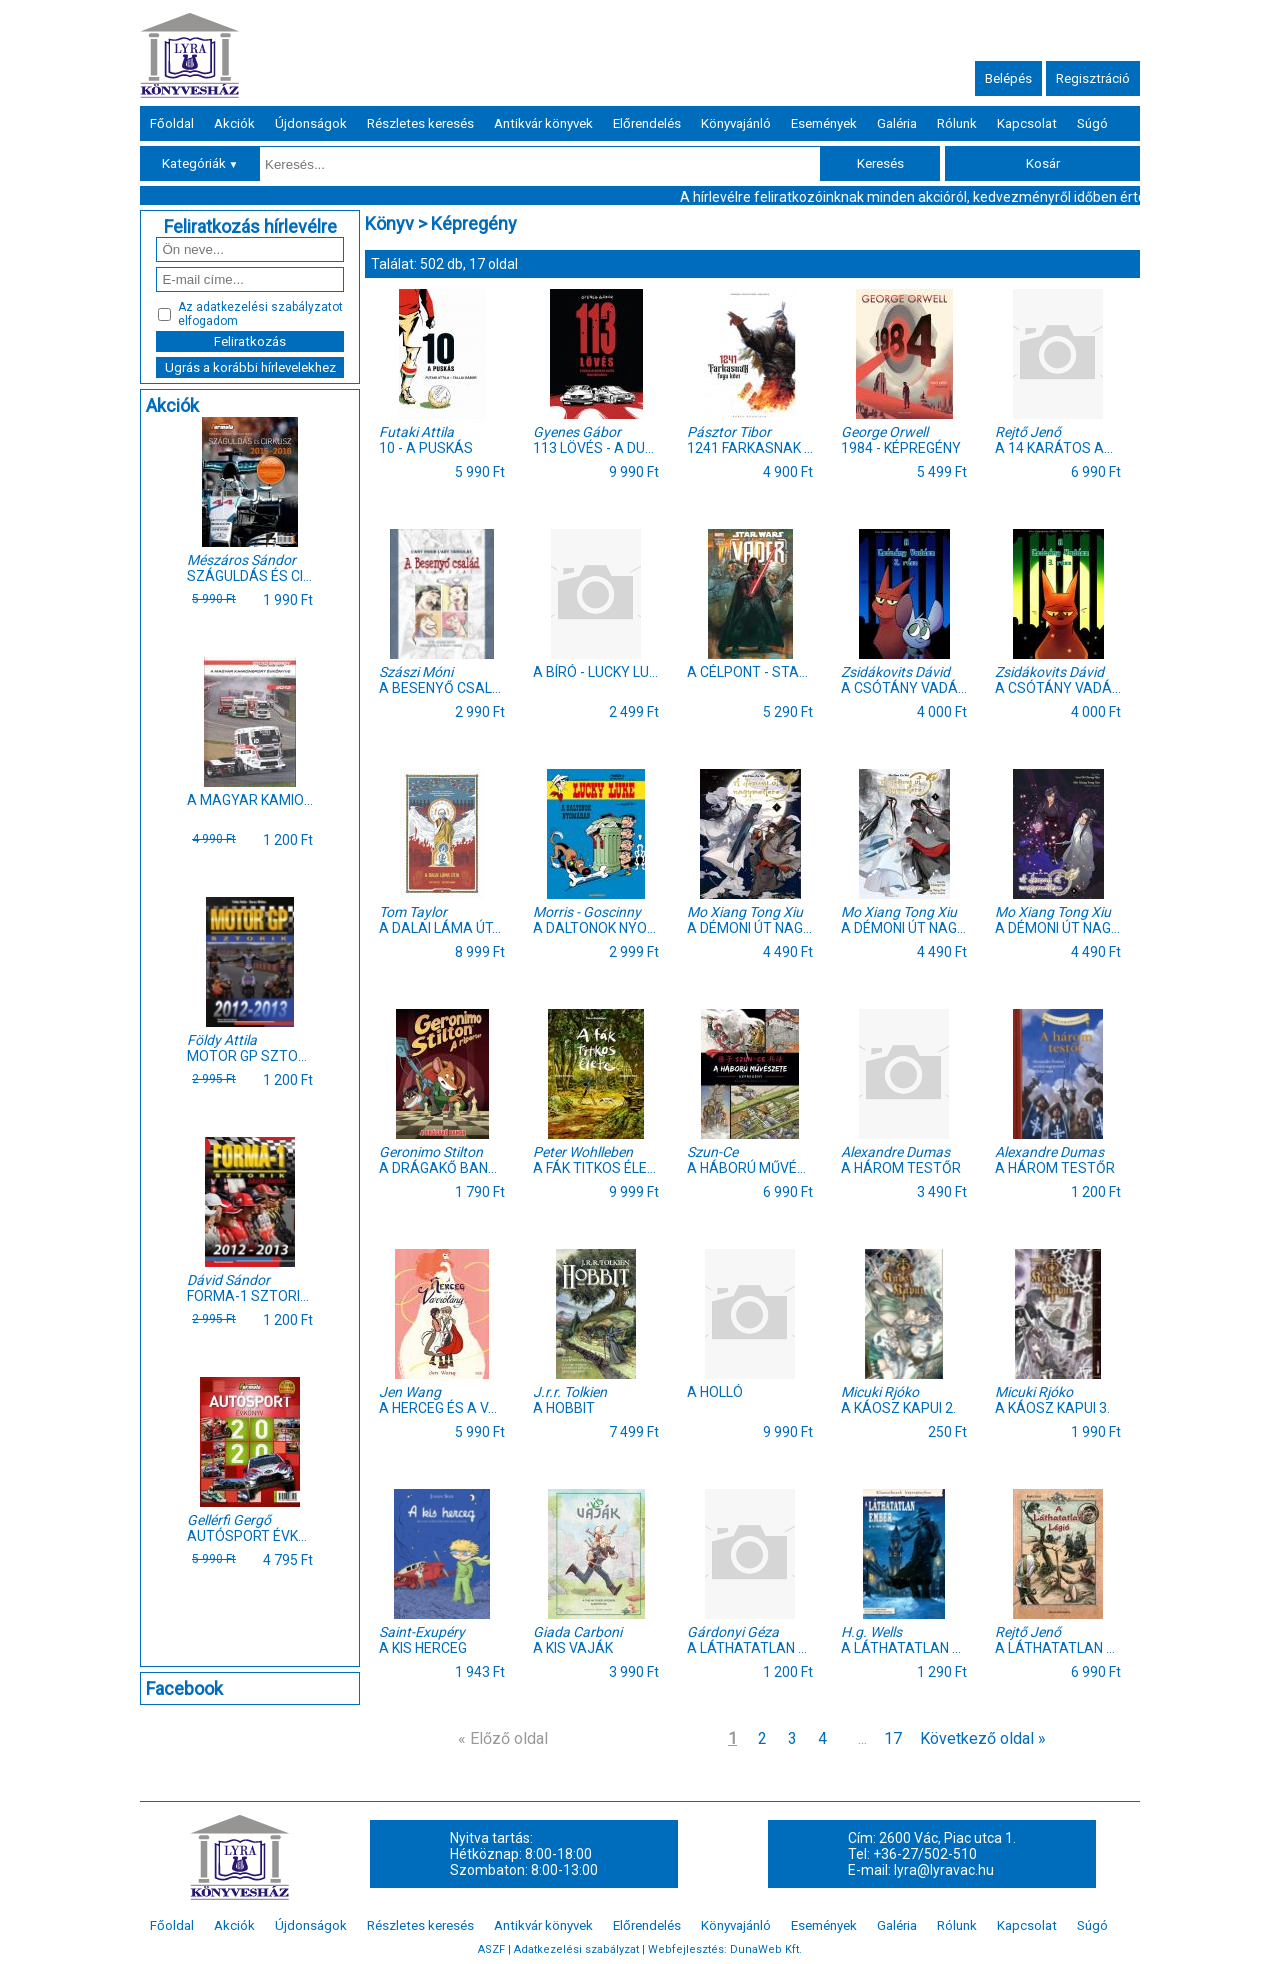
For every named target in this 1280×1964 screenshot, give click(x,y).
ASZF (491, 1949)
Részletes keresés (420, 123)
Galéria (897, 123)
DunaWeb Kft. (766, 1949)
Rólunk (957, 123)
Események (824, 123)
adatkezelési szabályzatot (269, 307)
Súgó (1092, 123)
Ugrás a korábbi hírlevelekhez (250, 367)
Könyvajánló (736, 123)
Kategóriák (200, 163)
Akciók (234, 123)
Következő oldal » (983, 1738)
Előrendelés (647, 123)
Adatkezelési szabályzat (576, 1949)
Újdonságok (311, 123)
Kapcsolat (1027, 123)
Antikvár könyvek (543, 123)
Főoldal (172, 123)
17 (893, 1738)
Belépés (1008, 78)
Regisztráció (1093, 78)
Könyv (389, 223)
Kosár (1043, 163)
